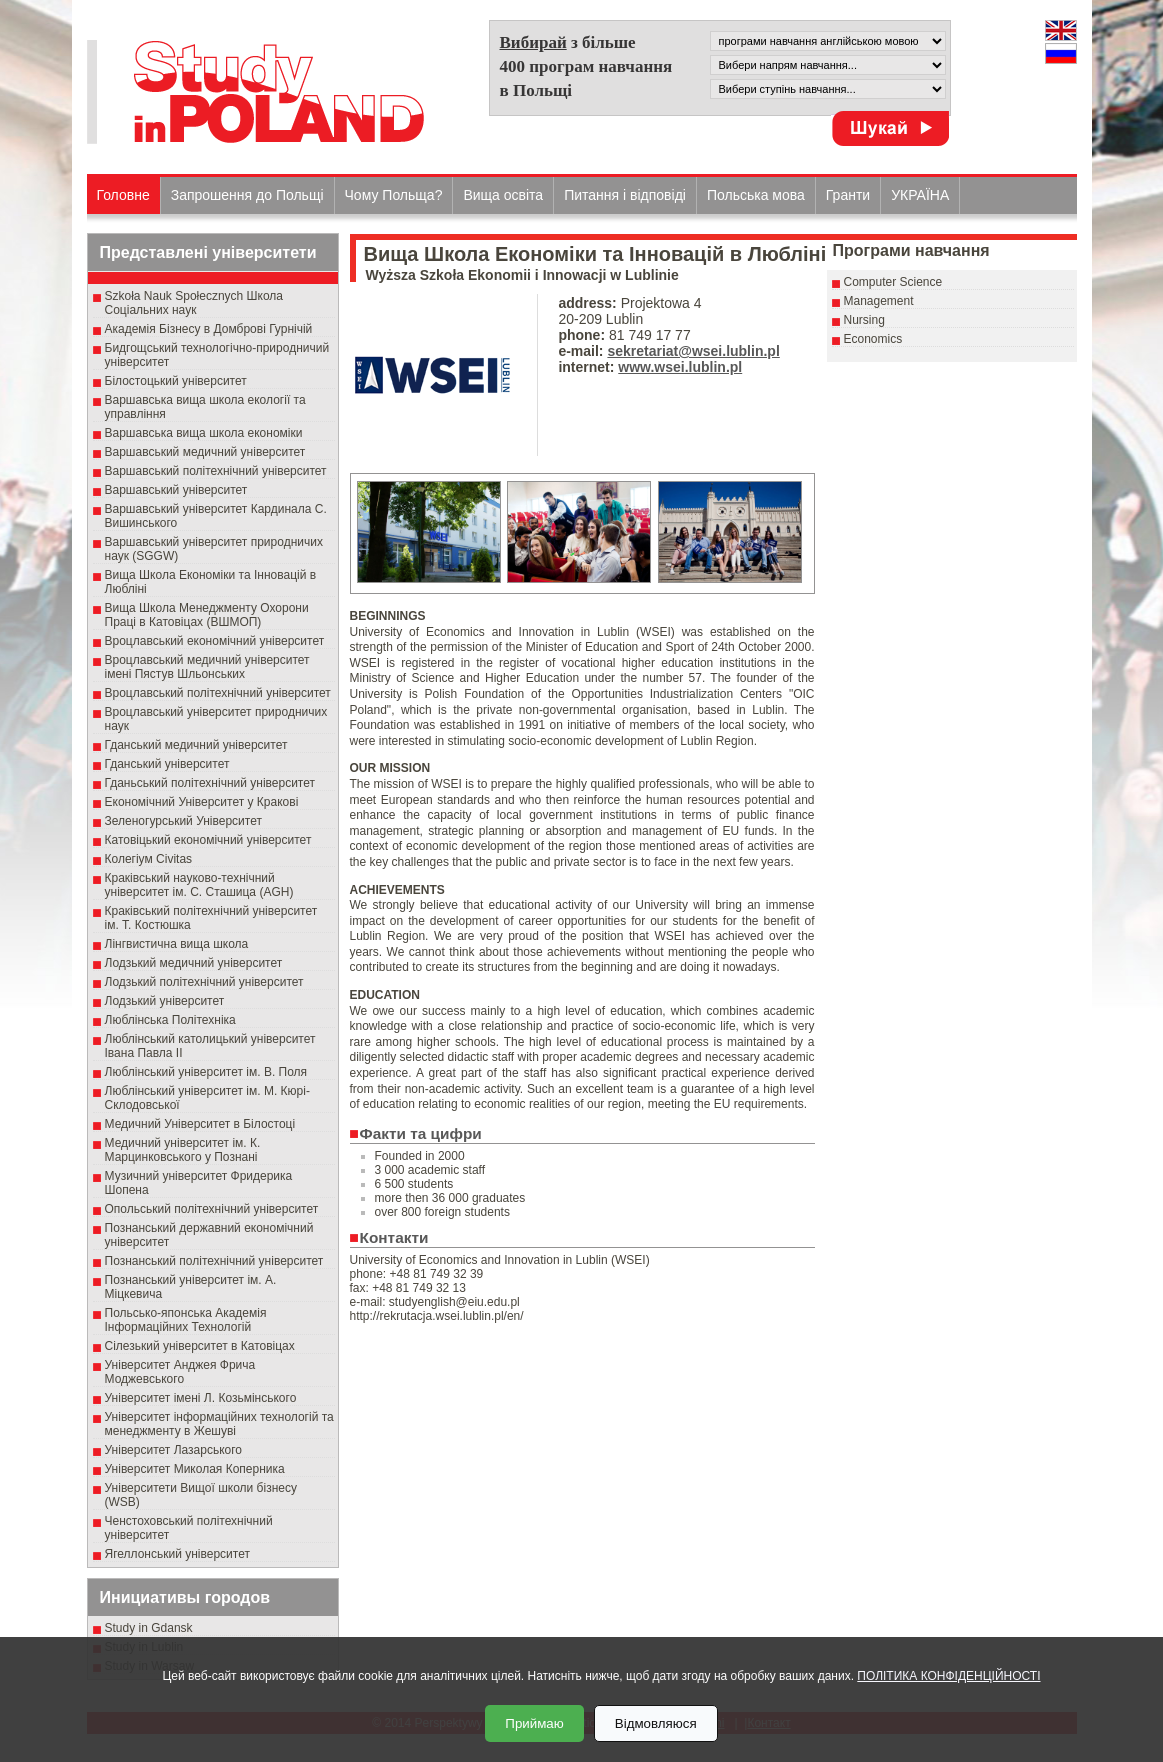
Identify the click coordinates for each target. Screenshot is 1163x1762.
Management (879, 301)
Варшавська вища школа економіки (204, 433)
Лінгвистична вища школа (177, 944)
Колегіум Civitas (149, 859)
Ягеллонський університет (177, 1554)
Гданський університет (167, 764)
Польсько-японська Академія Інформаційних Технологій (186, 1320)
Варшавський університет (176, 490)
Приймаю (534, 1723)
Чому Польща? (394, 195)
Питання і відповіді (625, 195)
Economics (873, 339)
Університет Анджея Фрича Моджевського (180, 1372)
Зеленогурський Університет (183, 821)
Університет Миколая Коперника (195, 1469)
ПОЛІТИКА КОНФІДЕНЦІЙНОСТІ (948, 1676)
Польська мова (756, 195)
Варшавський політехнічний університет (216, 471)
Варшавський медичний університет (205, 452)
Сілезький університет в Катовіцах (200, 1346)
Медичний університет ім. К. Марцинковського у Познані (183, 1150)
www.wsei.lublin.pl (680, 367)
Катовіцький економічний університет (208, 840)
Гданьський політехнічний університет (210, 783)
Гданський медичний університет (196, 745)
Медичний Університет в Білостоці (200, 1124)
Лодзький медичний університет (194, 963)
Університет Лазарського (174, 1450)
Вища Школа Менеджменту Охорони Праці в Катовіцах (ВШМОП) (207, 615)
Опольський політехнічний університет (212, 1209)
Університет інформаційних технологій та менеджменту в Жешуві (219, 1424)
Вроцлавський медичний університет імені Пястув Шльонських (207, 667)
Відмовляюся (656, 1723)
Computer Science (893, 282)
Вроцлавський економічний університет (215, 641)
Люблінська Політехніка (170, 1020)
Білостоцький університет (176, 381)
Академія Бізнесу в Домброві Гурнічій (209, 329)
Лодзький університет (165, 1001)
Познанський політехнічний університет (214, 1261)
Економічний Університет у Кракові (202, 802)
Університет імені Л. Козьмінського (201, 1398)
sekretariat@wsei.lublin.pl (693, 351)
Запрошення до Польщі (247, 195)
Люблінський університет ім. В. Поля (206, 1072)
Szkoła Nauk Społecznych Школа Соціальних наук (194, 303)
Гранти (848, 195)
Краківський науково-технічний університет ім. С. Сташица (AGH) (199, 885)
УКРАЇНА (920, 195)
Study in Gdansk (149, 1628)
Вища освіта (503, 195)
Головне (123, 195)
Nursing (864, 320)
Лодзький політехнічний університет (204, 982)
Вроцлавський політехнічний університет (218, 693)
